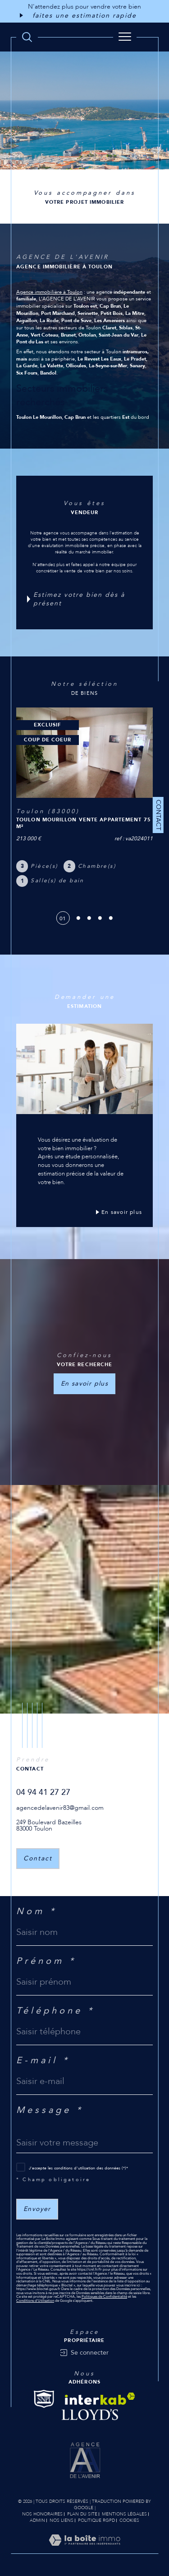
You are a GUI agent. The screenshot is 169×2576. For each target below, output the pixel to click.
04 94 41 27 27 (43, 1792)
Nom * (36, 1911)
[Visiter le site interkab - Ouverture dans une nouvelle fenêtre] (100, 2399)
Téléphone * (55, 2010)
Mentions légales (124, 2514)
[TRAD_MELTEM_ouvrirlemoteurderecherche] (27, 37)
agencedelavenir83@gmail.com (60, 1807)
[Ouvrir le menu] (125, 37)
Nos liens (61, 2520)
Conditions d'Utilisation (35, 2300)
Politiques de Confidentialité (104, 2296)
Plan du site (82, 2514)
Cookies (129, 2521)
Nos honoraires (42, 2514)
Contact (158, 815)
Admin (37, 2520)
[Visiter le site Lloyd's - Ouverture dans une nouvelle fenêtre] (90, 2414)
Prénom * (46, 1961)
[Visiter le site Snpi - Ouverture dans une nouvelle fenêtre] (44, 2399)
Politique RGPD (96, 2520)
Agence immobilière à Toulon (49, 292)
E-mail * (43, 2060)
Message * (49, 2110)
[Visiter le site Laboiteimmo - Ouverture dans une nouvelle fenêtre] (84, 2549)
